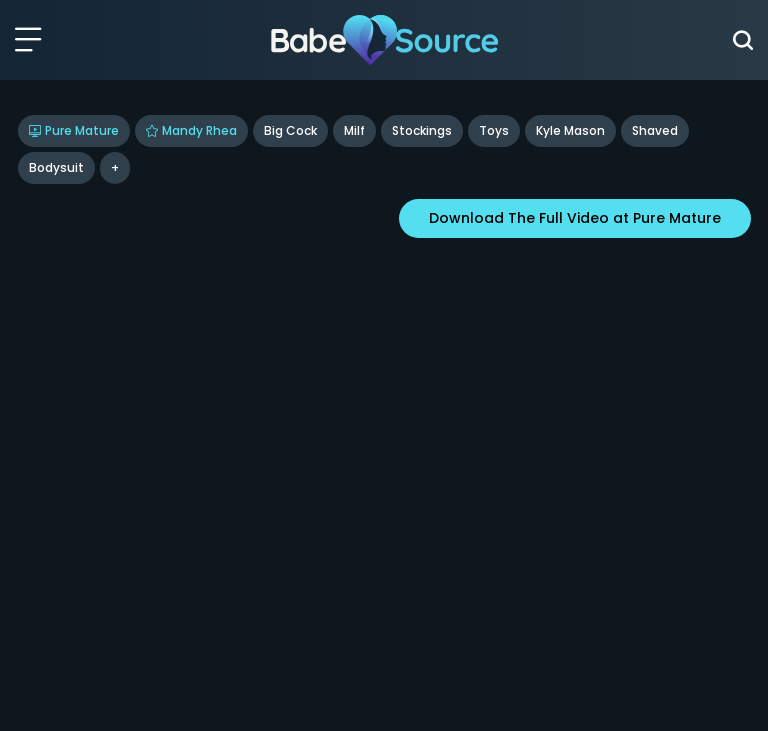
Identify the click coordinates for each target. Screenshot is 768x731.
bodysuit (56, 167)
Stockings (422, 130)
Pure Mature (74, 130)
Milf (354, 130)
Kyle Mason (570, 130)
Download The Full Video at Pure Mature (575, 218)
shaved (655, 130)
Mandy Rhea (191, 130)
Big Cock (290, 130)
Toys (494, 130)
